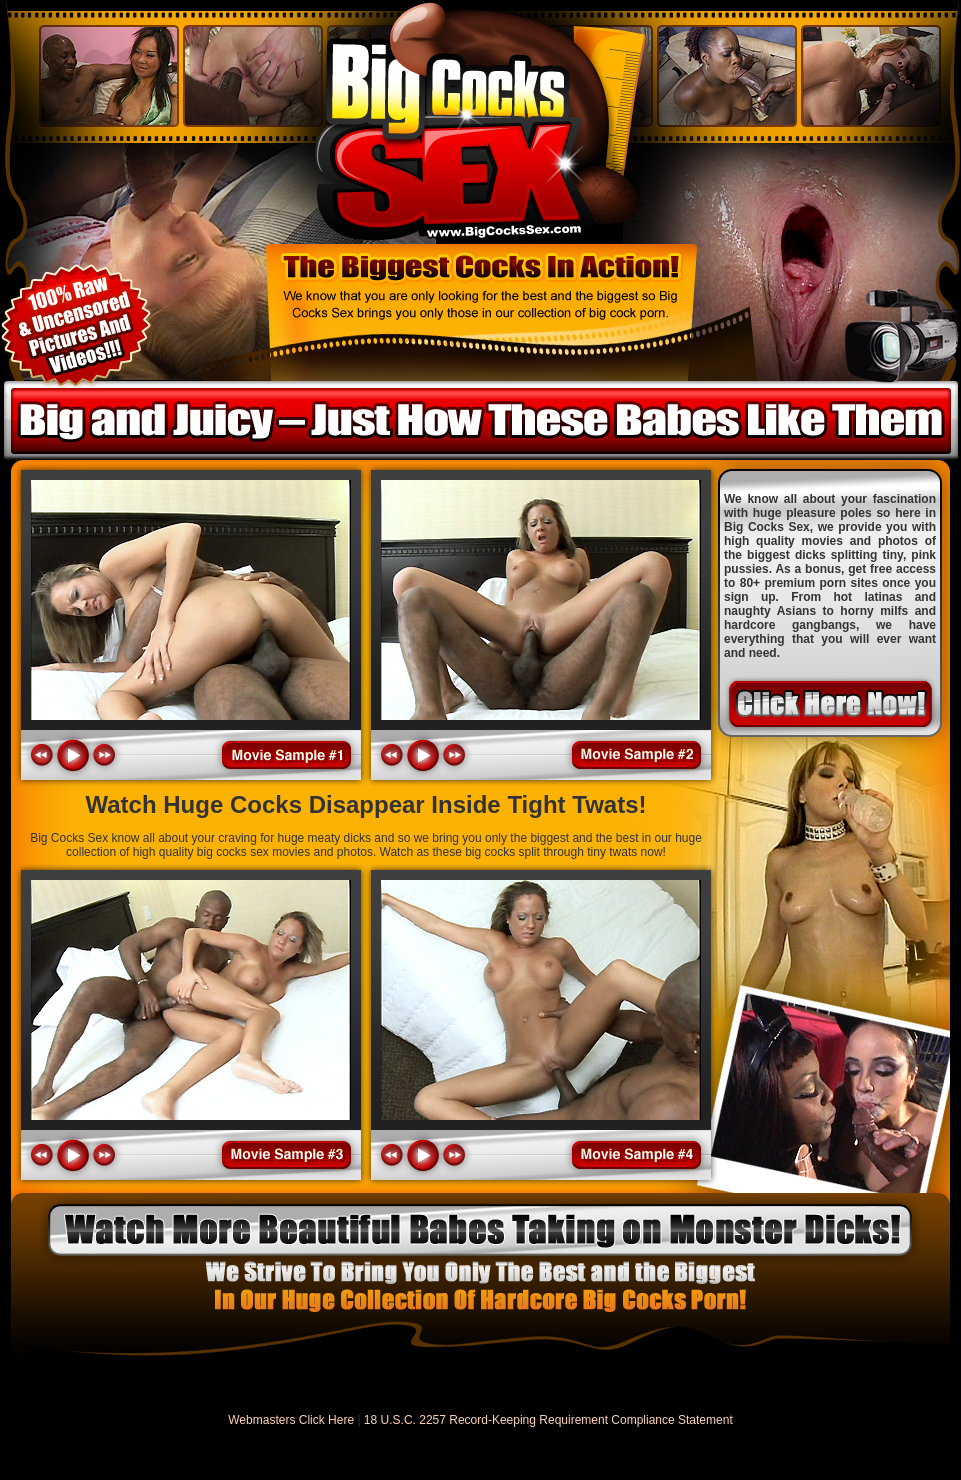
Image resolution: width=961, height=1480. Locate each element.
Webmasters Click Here (291, 1420)
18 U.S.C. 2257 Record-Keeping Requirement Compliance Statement (548, 1420)
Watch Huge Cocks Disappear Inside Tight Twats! (366, 804)
